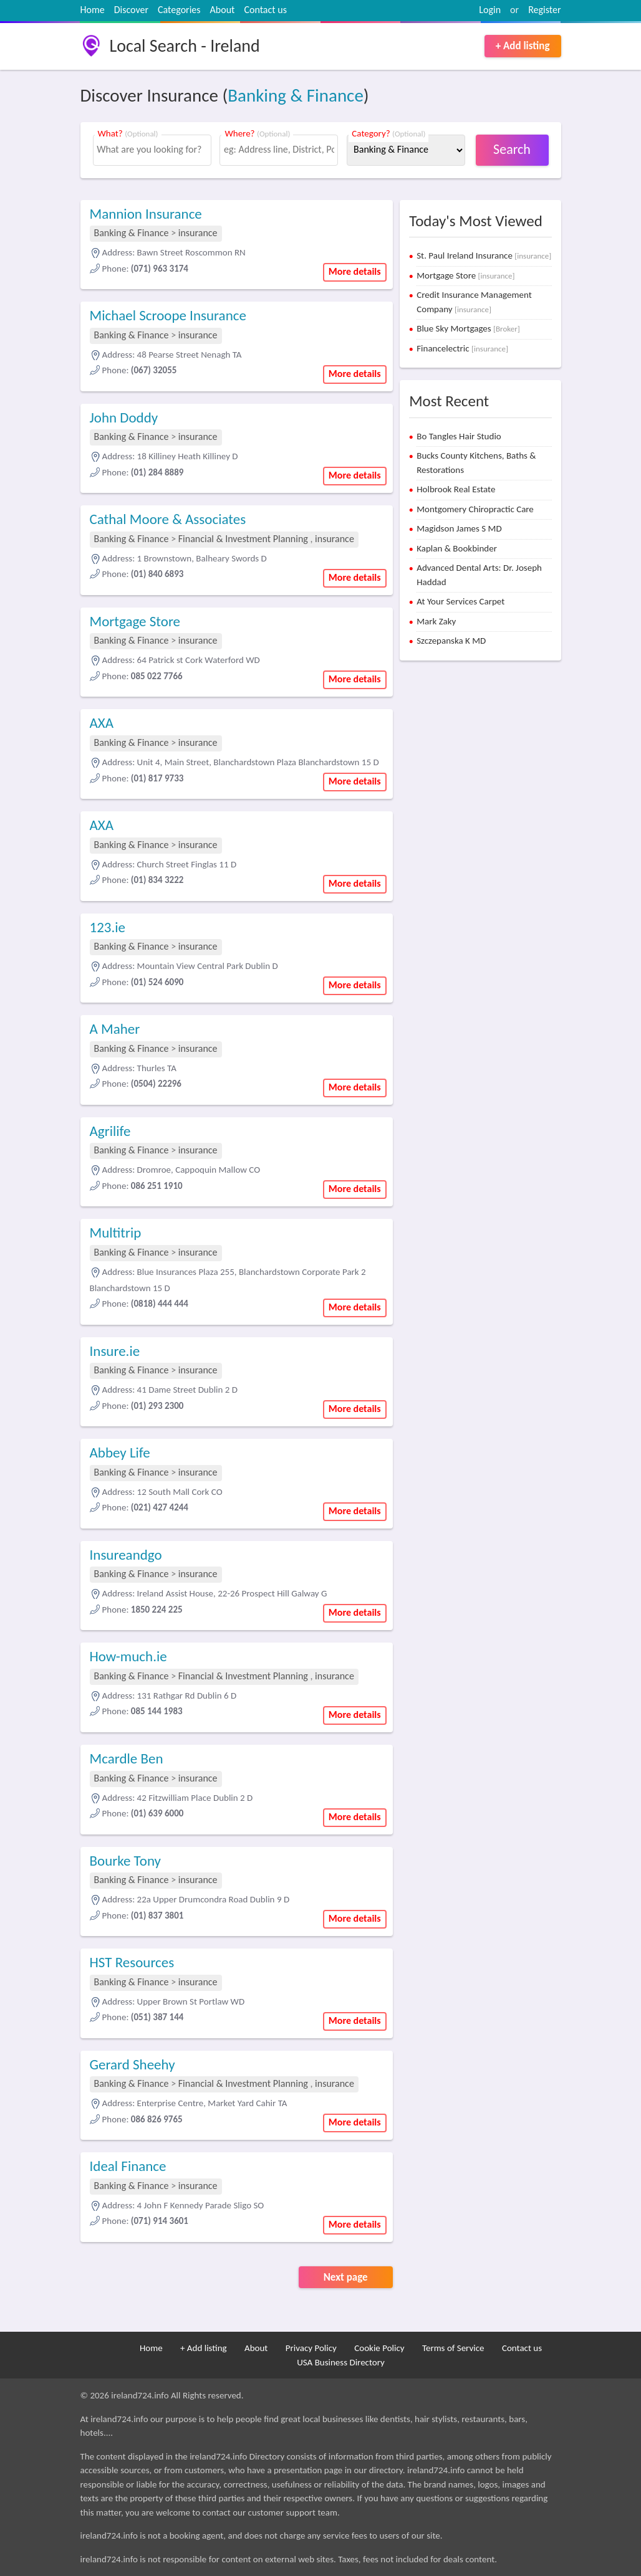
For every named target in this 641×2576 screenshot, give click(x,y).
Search (512, 149)
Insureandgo (126, 1554)
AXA (102, 723)
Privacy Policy (311, 2348)
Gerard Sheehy (132, 2064)
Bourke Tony (125, 1860)
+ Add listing (523, 45)
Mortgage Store (135, 621)
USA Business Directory (341, 2362)
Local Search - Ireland (185, 46)
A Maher (115, 1029)
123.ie (108, 927)
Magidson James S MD (459, 528)
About (222, 10)
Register (544, 10)
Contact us (265, 10)
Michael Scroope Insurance (168, 315)
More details (355, 271)
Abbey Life (120, 1452)
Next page (346, 2277)
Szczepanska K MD (451, 640)
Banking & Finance (296, 95)
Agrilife (110, 1131)
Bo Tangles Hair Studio (459, 436)
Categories (179, 10)
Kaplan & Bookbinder (457, 548)
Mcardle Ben (126, 1758)
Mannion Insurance (146, 213)
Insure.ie (115, 1351)
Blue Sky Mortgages (468, 328)
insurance (198, 233)
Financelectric (462, 348)
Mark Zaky (436, 621)
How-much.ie (128, 1656)
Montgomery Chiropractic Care (475, 509)
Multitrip (116, 1232)
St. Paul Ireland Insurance (484, 255)
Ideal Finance (128, 2166)
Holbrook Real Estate (456, 489)
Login (490, 10)
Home (92, 10)
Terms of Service (453, 2348)
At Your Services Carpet (460, 601)
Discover (131, 10)
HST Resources (132, 1962)
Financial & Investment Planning (243, 539)
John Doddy (124, 417)
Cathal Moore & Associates (168, 519)
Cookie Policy (379, 2348)
